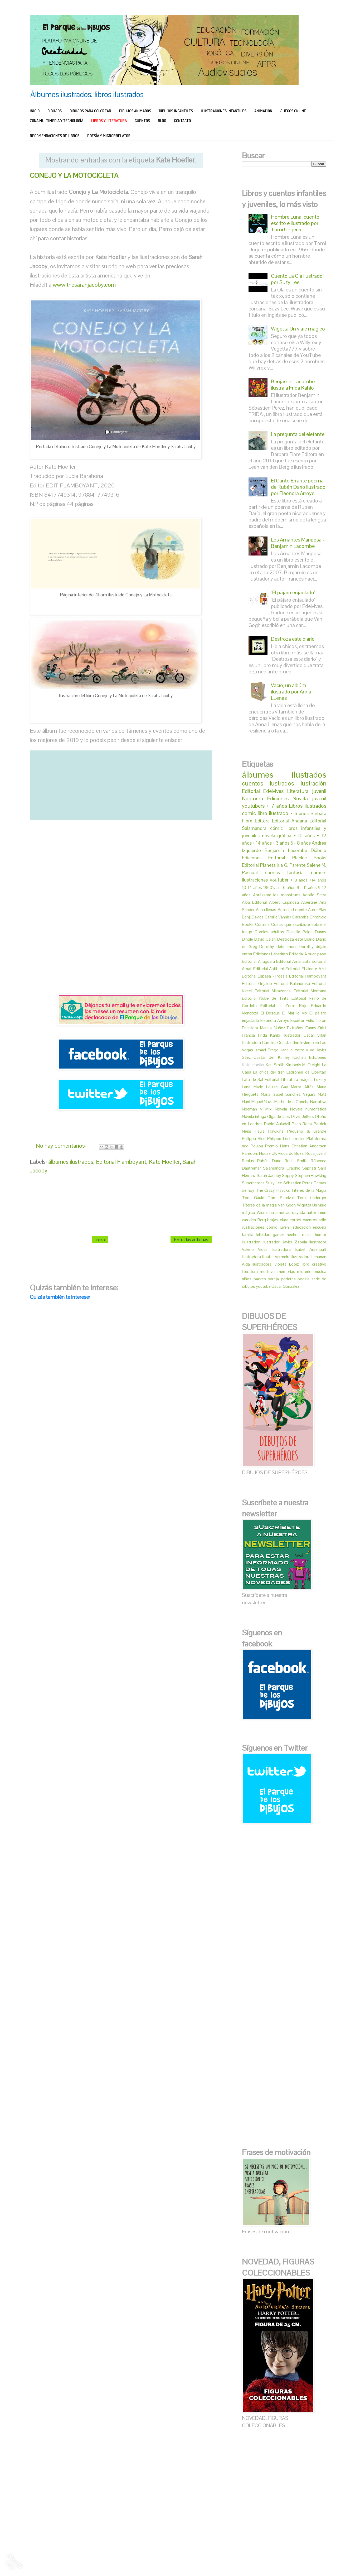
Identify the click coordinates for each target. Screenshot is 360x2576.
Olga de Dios (278, 1116)
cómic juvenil (278, 1227)
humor (320, 1234)
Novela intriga (254, 1116)
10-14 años (252, 887)
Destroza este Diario (296, 939)
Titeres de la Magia (308, 1190)
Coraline (262, 924)
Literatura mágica (297, 1079)
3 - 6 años (286, 887)
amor (280, 1212)
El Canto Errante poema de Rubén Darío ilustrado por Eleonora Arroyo (298, 487)
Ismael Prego (266, 1050)
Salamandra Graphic (281, 1168)
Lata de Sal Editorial (260, 1079)
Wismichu (265, 1212)
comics (272, 872)
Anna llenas (266, 909)
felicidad (263, 1234)
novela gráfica (276, 835)
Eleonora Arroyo (274, 1020)
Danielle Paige (299, 932)
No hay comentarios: (61, 1144)
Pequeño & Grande (306, 1131)
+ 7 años (277, 805)
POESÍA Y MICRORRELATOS (108, 135)
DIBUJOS (54, 110)
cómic (276, 828)
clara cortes (290, 1220)
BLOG (162, 120)
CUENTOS (142, 120)
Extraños (295, 1028)
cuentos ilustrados (268, 783)
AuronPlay (317, 909)
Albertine (309, 902)
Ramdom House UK (259, 1153)
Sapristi (309, 1168)
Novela (281, 1109)
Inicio (100, 1239)
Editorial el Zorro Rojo (284, 1005)
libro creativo (314, 1264)
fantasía (295, 872)
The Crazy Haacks (273, 1190)
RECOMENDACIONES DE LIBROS (54, 135)
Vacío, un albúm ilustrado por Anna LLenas (291, 691)
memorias (286, 1271)
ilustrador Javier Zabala (285, 1242)
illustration (251, 1242)
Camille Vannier (278, 917)
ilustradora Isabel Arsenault (299, 1249)
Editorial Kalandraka (292, 983)
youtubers (253, 805)
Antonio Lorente (292, 909)
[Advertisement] (121, 914)
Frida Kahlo (269, 1035)
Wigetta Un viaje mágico (298, 328)
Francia (248, 1035)
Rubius (248, 1160)
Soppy (288, 1175)
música (320, 1271)
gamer (278, 1234)
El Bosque (270, 1013)
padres (260, 1279)
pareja (273, 1279)
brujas (272, 1220)
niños (246, 1279)
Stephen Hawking (310, 1175)
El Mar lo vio (294, 1013)
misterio (304, 1271)
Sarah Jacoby (269, 1175)
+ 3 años (281, 843)
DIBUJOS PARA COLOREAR (90, 110)
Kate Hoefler (164, 1161)
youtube (263, 1286)
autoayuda (295, 1212)
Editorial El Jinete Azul (306, 968)
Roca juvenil (315, 1153)
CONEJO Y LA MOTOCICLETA (74, 175)
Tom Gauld (253, 1197)
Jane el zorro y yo (297, 1050)
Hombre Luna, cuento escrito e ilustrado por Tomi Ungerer (295, 223)
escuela (319, 1227)
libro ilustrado (273, 813)
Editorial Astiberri (268, 968)
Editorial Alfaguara (258, 961)
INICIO (35, 110)
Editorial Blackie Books (297, 858)
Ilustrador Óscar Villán (305, 1035)
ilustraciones (255, 880)
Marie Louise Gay (271, 1087)
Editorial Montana (310, 991)
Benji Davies (253, 917)
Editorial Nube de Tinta (265, 998)
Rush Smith (296, 1160)
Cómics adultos (269, 932)
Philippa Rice (253, 1138)
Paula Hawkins (269, 1131)
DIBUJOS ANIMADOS (135, 110)
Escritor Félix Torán (308, 1020)
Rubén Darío (269, 1160)
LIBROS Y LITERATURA (109, 120)
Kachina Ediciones (309, 1057)
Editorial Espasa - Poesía (265, 976)
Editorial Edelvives (263, 791)
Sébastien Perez (298, 1183)
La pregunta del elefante (297, 434)
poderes (288, 1279)
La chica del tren (269, 1072)
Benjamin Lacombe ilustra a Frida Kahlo (293, 384)
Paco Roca (302, 1124)
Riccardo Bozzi (291, 1153)
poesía (303, 1279)
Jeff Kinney (279, 1057)
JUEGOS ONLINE (293, 110)
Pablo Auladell (277, 1124)
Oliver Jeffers (302, 1116)
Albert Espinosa (284, 902)
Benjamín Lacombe (286, 850)
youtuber (279, 880)
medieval (267, 1271)
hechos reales (300, 1234)
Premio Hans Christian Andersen (295, 1146)
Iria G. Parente (291, 865)
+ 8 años (298, 880)
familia (247, 1234)
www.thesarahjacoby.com (84, 284)
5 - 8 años (300, 843)
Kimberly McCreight (303, 1064)
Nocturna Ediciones (265, 798)
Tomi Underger (311, 1197)
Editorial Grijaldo (257, 983)
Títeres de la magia (259, 1205)
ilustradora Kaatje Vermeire (266, 1257)
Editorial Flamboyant (121, 1161)
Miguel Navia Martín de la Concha (280, 1101)
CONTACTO (182, 120)
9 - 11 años (307, 887)
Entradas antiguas (191, 1239)
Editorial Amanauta (293, 961)
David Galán (265, 939)
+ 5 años (299, 813)
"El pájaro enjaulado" (293, 592)
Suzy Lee (274, 1183)
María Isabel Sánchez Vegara (288, 1094)
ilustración (312, 783)
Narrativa (318, 1101)
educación (302, 1227)
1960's (269, 887)
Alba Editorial (254, 902)
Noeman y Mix (257, 1109)
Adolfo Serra (314, 895)
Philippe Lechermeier (286, 1138)
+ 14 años (262, 843)
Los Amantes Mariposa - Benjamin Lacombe (297, 542)
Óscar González (285, 1286)
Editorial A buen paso (308, 954)
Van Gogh (287, 1205)
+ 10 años (304, 835)
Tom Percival (281, 1197)
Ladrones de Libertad (306, 1072)
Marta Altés (302, 1087)
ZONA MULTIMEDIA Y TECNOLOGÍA (56, 120)
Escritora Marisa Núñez (263, 1028)
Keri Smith (275, 1064)
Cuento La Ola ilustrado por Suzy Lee (297, 279)
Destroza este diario (293, 638)
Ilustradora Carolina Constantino (270, 1042)
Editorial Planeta (259, 865)
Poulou (257, 1146)
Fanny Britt (315, 1028)
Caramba (300, 917)
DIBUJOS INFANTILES (176, 110)
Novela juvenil (309, 798)
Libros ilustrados (307, 805)
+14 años (317, 880)
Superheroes (253, 1183)
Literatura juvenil (306, 791)
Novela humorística (308, 1109)
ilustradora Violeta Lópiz (275, 1264)
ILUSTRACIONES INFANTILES (223, 110)
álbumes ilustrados (70, 1161)
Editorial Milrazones (273, 991)
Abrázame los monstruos (276, 895)
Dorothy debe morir (277, 946)
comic (249, 813)
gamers (318, 872)
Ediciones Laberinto (270, 954)
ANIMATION (263, 110)
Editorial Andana (289, 821)
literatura (250, 1271)
